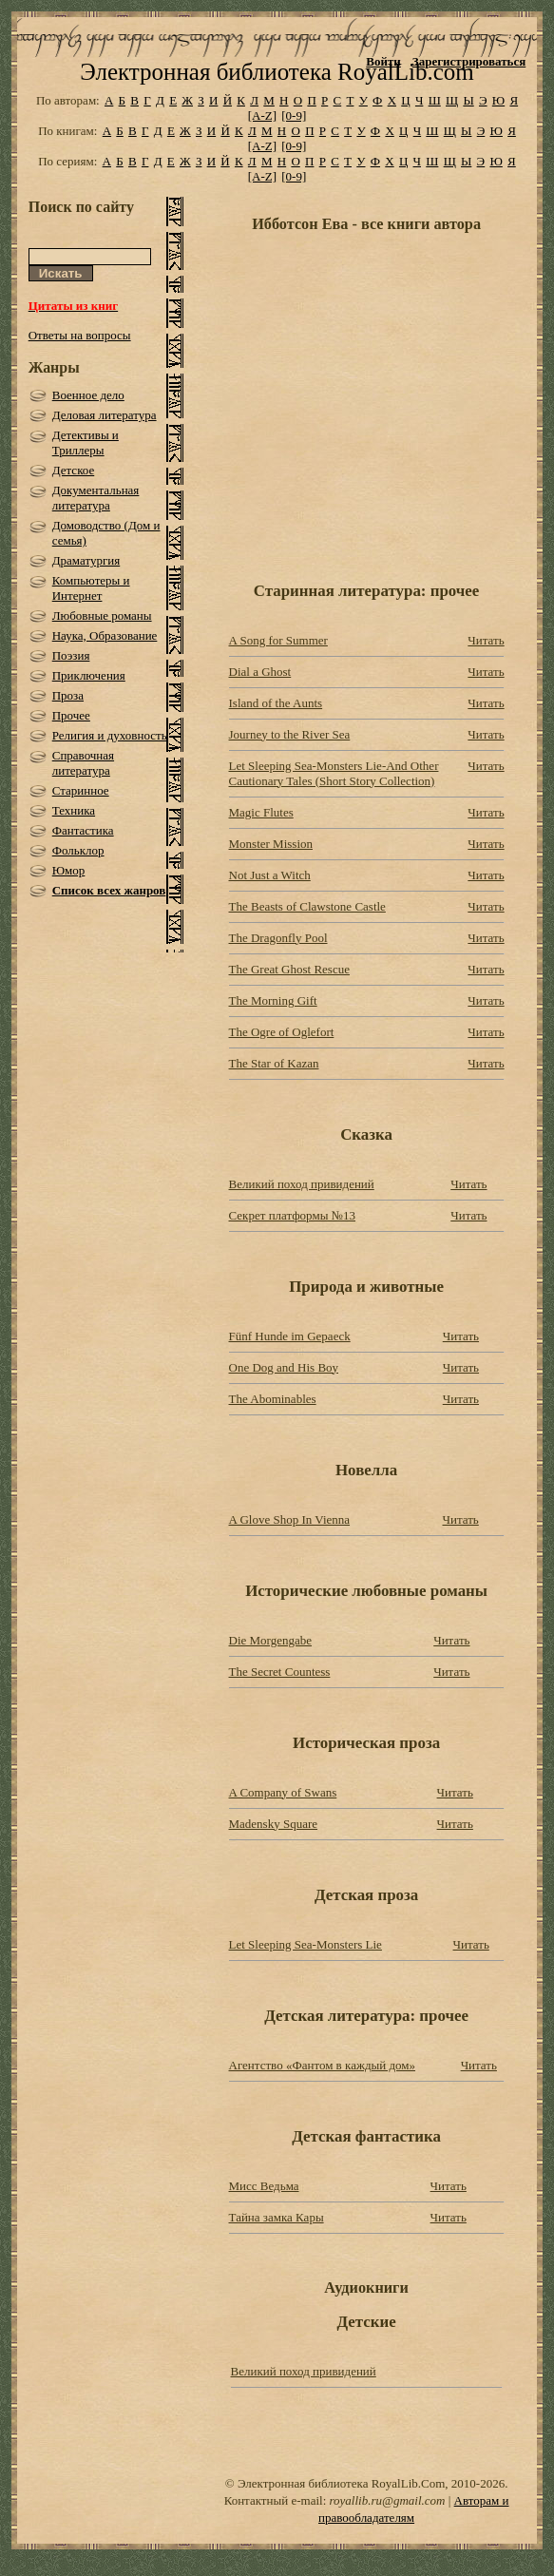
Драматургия (86, 560)
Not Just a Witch (270, 875)
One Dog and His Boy (284, 1367)
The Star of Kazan (274, 1063)
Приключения (88, 675)
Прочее (71, 715)
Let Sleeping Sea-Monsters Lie (305, 1944)
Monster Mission (271, 843)
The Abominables (272, 1399)
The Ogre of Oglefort (281, 1032)
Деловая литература (104, 415)
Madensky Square (273, 1824)
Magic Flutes (261, 812)
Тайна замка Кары (276, 2217)
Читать (486, 640)
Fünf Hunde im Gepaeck (290, 1336)
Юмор (69, 870)
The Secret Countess (280, 1671)
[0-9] (293, 115)
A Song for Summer (278, 640)
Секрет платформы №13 (292, 1215)
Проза (68, 695)
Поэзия (71, 655)
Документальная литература (96, 497)
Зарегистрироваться (468, 61)
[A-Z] (262, 115)
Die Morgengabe (270, 1640)
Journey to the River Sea (290, 734)
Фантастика (83, 830)
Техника (73, 810)
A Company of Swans (283, 1792)
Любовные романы (102, 615)
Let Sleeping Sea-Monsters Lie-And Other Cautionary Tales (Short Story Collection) (334, 773)
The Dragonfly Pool (278, 938)
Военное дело (88, 395)
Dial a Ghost (260, 671)
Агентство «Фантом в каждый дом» (322, 2065)
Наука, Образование (105, 635)
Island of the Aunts (276, 703)
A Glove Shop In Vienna (290, 1519)
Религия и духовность (109, 735)
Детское (73, 470)
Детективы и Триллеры (85, 442)
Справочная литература (83, 763)
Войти (383, 61)
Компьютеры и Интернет (91, 588)
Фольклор (78, 850)
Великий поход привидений (301, 1184)
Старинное (80, 790)
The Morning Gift (273, 1000)
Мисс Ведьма (264, 2186)
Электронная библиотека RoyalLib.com (276, 72)
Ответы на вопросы (80, 335)
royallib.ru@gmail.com (388, 2500)
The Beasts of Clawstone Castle (307, 906)
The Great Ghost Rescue (289, 969)
